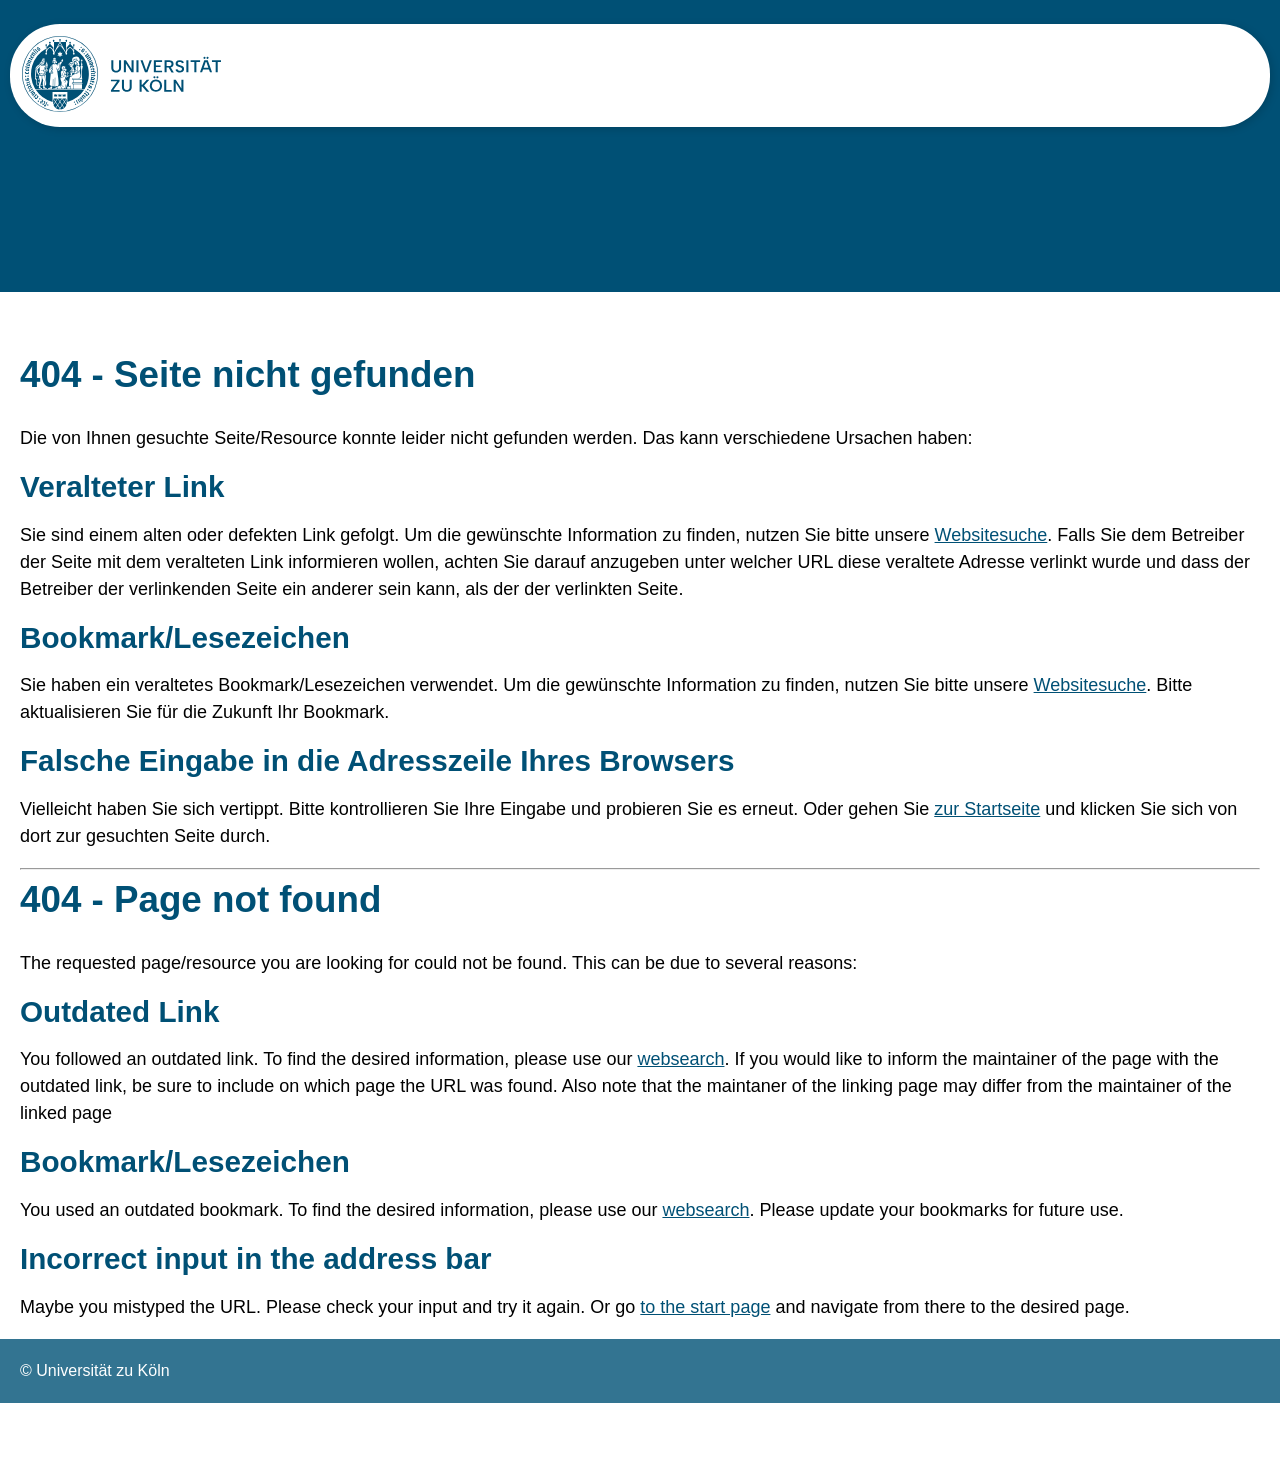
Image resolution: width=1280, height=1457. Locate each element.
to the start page (705, 1361)
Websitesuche (991, 571)
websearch (680, 1109)
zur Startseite (987, 850)
